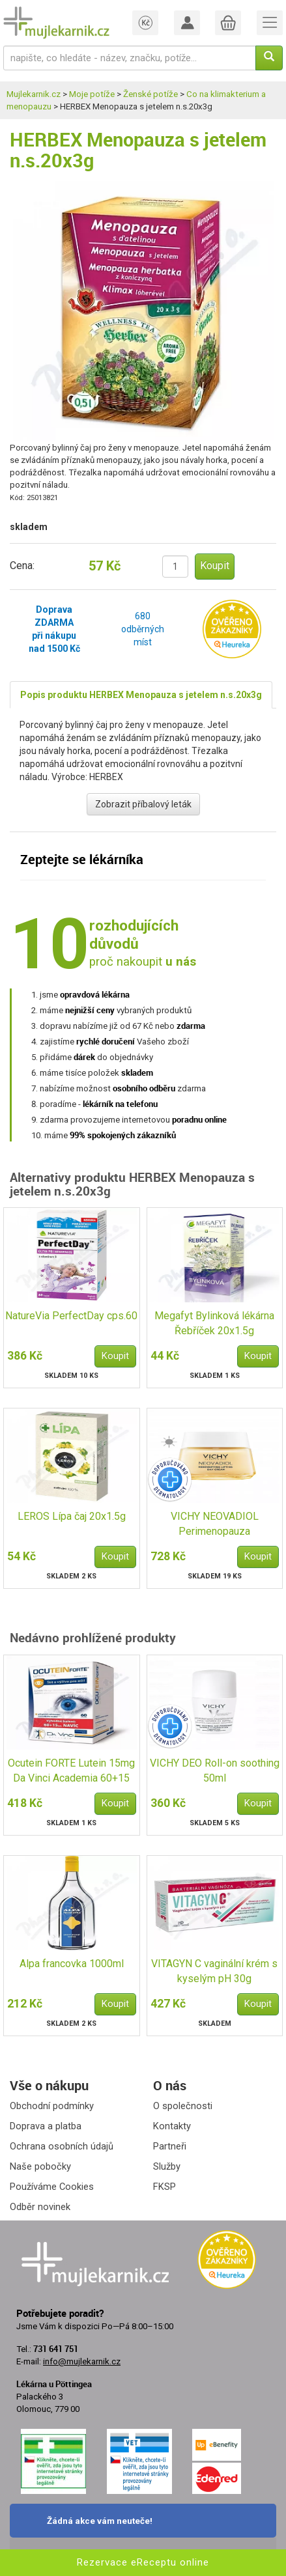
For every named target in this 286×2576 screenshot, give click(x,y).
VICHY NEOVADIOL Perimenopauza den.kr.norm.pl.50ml (215, 1524)
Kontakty (172, 2126)
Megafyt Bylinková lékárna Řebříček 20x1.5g (214, 1323)
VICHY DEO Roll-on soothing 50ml (214, 1770)
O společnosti (182, 2106)
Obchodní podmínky (52, 2106)
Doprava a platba (45, 2126)
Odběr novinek (40, 2207)
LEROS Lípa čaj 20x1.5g (72, 1516)
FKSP (164, 2186)
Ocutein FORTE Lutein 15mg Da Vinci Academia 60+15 (71, 1770)
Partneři (169, 2146)
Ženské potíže (150, 94)
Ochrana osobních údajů (61, 2146)
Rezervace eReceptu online (143, 2562)
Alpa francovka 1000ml (72, 1963)
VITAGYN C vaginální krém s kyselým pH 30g (214, 1971)
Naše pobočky (40, 2166)
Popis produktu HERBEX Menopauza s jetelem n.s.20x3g (141, 695)
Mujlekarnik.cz (34, 94)
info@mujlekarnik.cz (82, 2361)
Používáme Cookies (52, 2186)
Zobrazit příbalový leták (143, 804)
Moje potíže (92, 94)
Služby (166, 2166)
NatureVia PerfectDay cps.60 (71, 1315)
